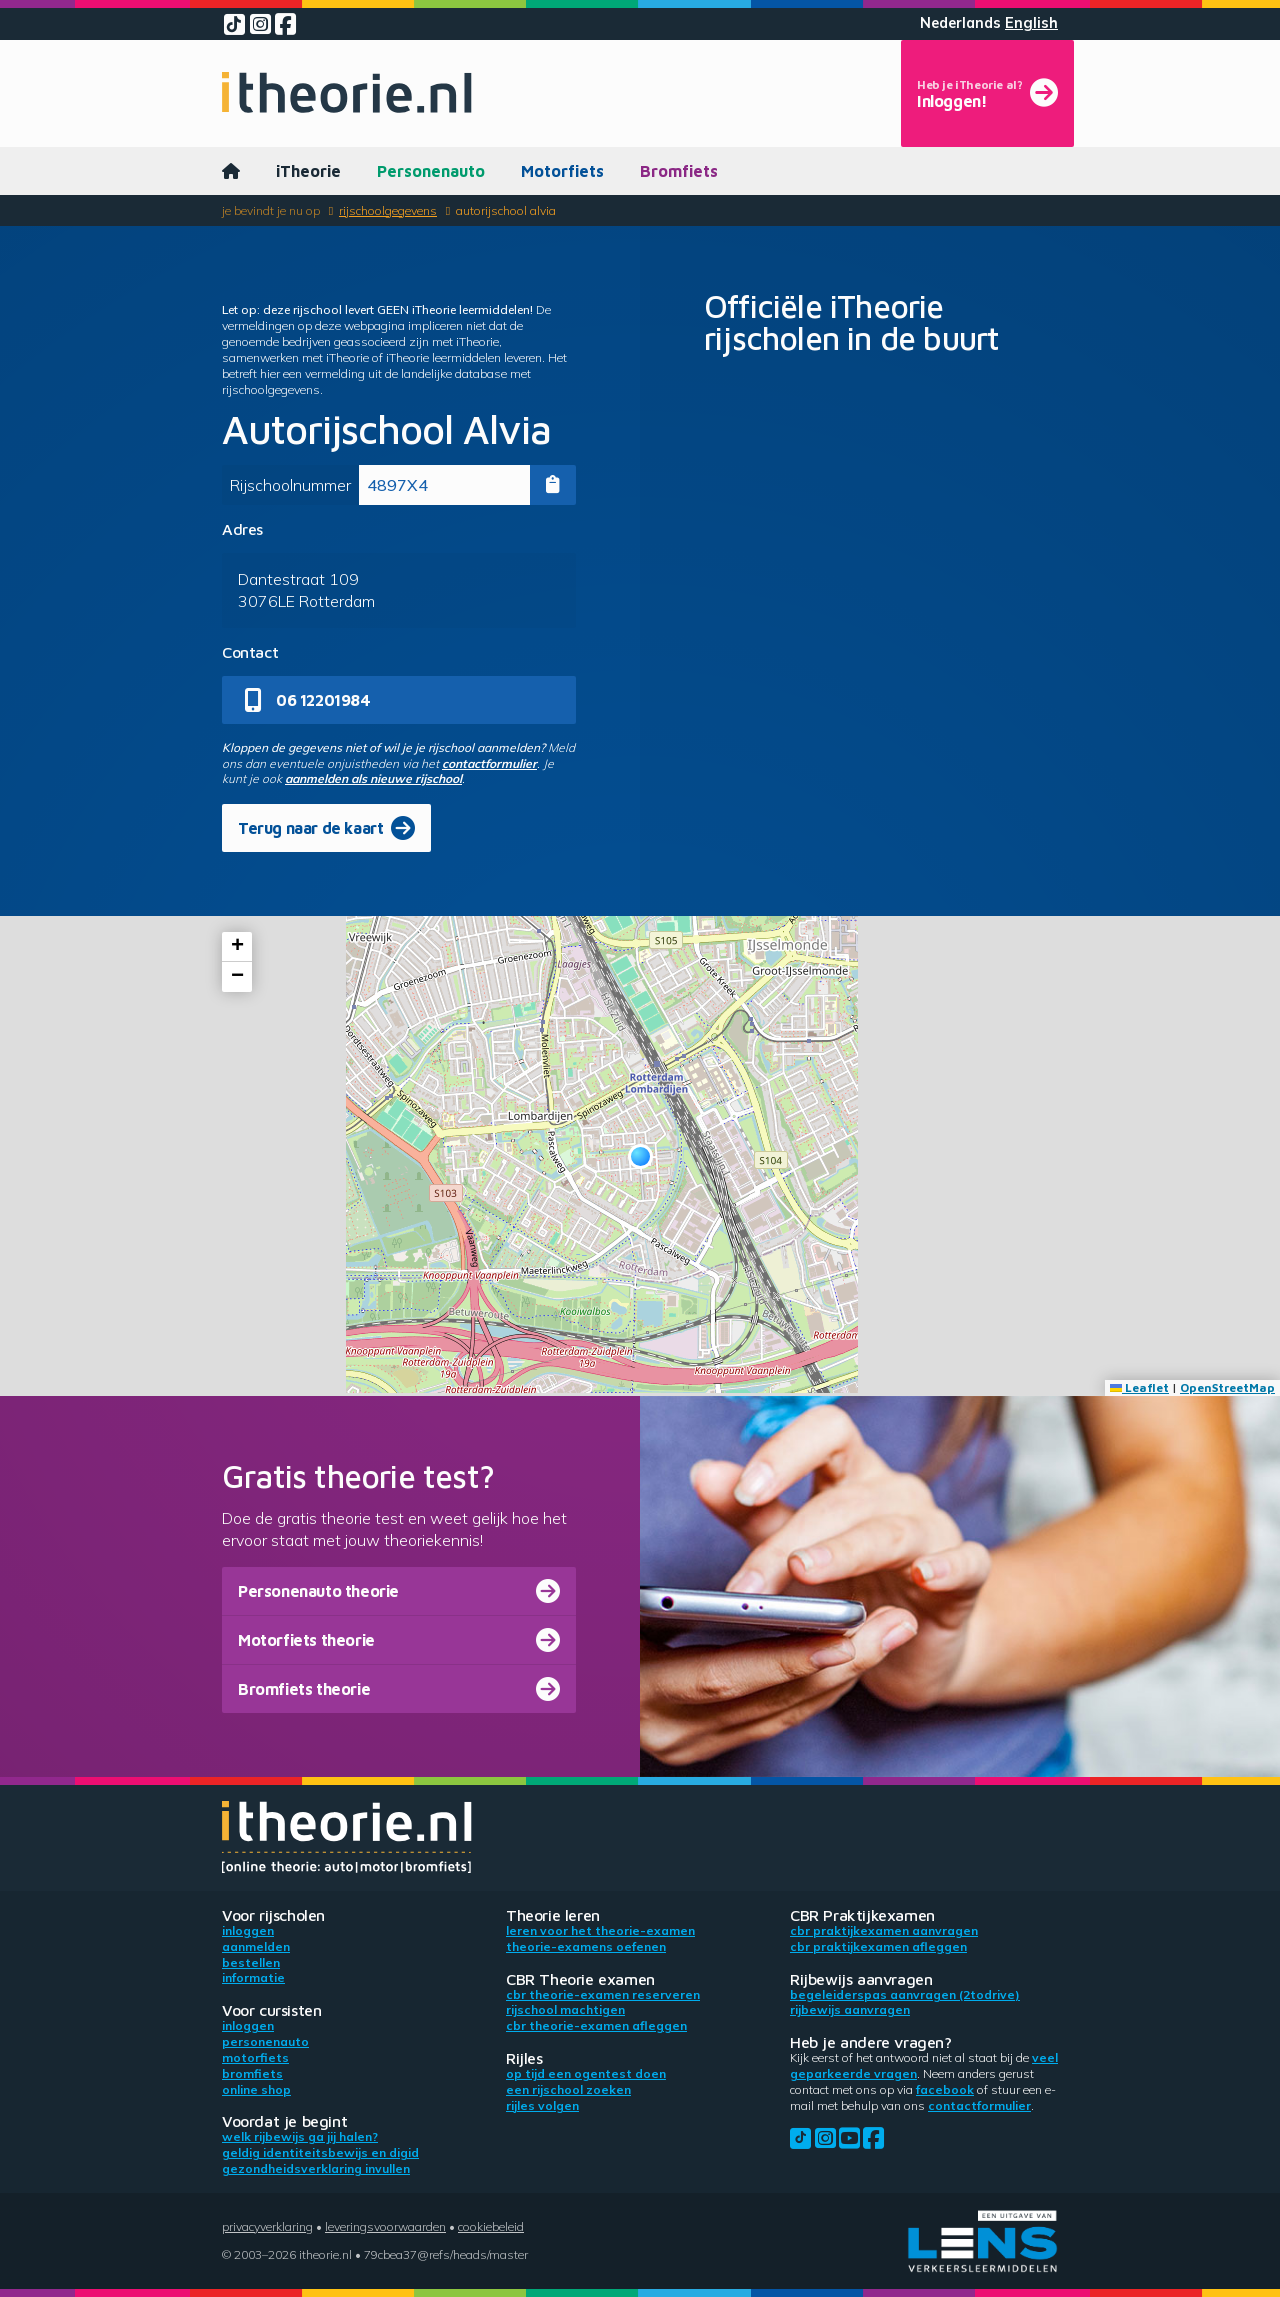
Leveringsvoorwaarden (385, 2226)
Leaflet (1139, 1387)
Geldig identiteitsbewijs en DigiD (320, 2152)
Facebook (945, 2089)
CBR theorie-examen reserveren (603, 1994)
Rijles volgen (542, 2105)
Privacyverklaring (267, 2226)
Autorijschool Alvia (506, 210)
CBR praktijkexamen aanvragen (884, 1930)
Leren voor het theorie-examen (600, 1930)
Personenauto (431, 171)
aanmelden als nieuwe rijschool (373, 778)
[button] (640, 1156)
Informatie (253, 1977)
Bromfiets (679, 171)
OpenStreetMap (1227, 1387)
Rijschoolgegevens (388, 210)
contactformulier (489, 763)
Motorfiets (562, 171)
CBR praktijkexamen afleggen (878, 1946)
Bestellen (251, 1962)
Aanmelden (256, 1946)
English (1031, 23)
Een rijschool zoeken (568, 2089)
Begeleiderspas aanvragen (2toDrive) (905, 1994)
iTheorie (308, 171)
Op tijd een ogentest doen (586, 2073)
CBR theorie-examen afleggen (596, 2025)
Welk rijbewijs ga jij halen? (300, 2136)
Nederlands (960, 23)
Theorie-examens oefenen (586, 1946)
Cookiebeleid (491, 2226)
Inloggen (248, 1930)
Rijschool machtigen (565, 2009)
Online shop (256, 2089)
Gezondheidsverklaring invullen (316, 2168)
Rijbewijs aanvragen (850, 2009)
